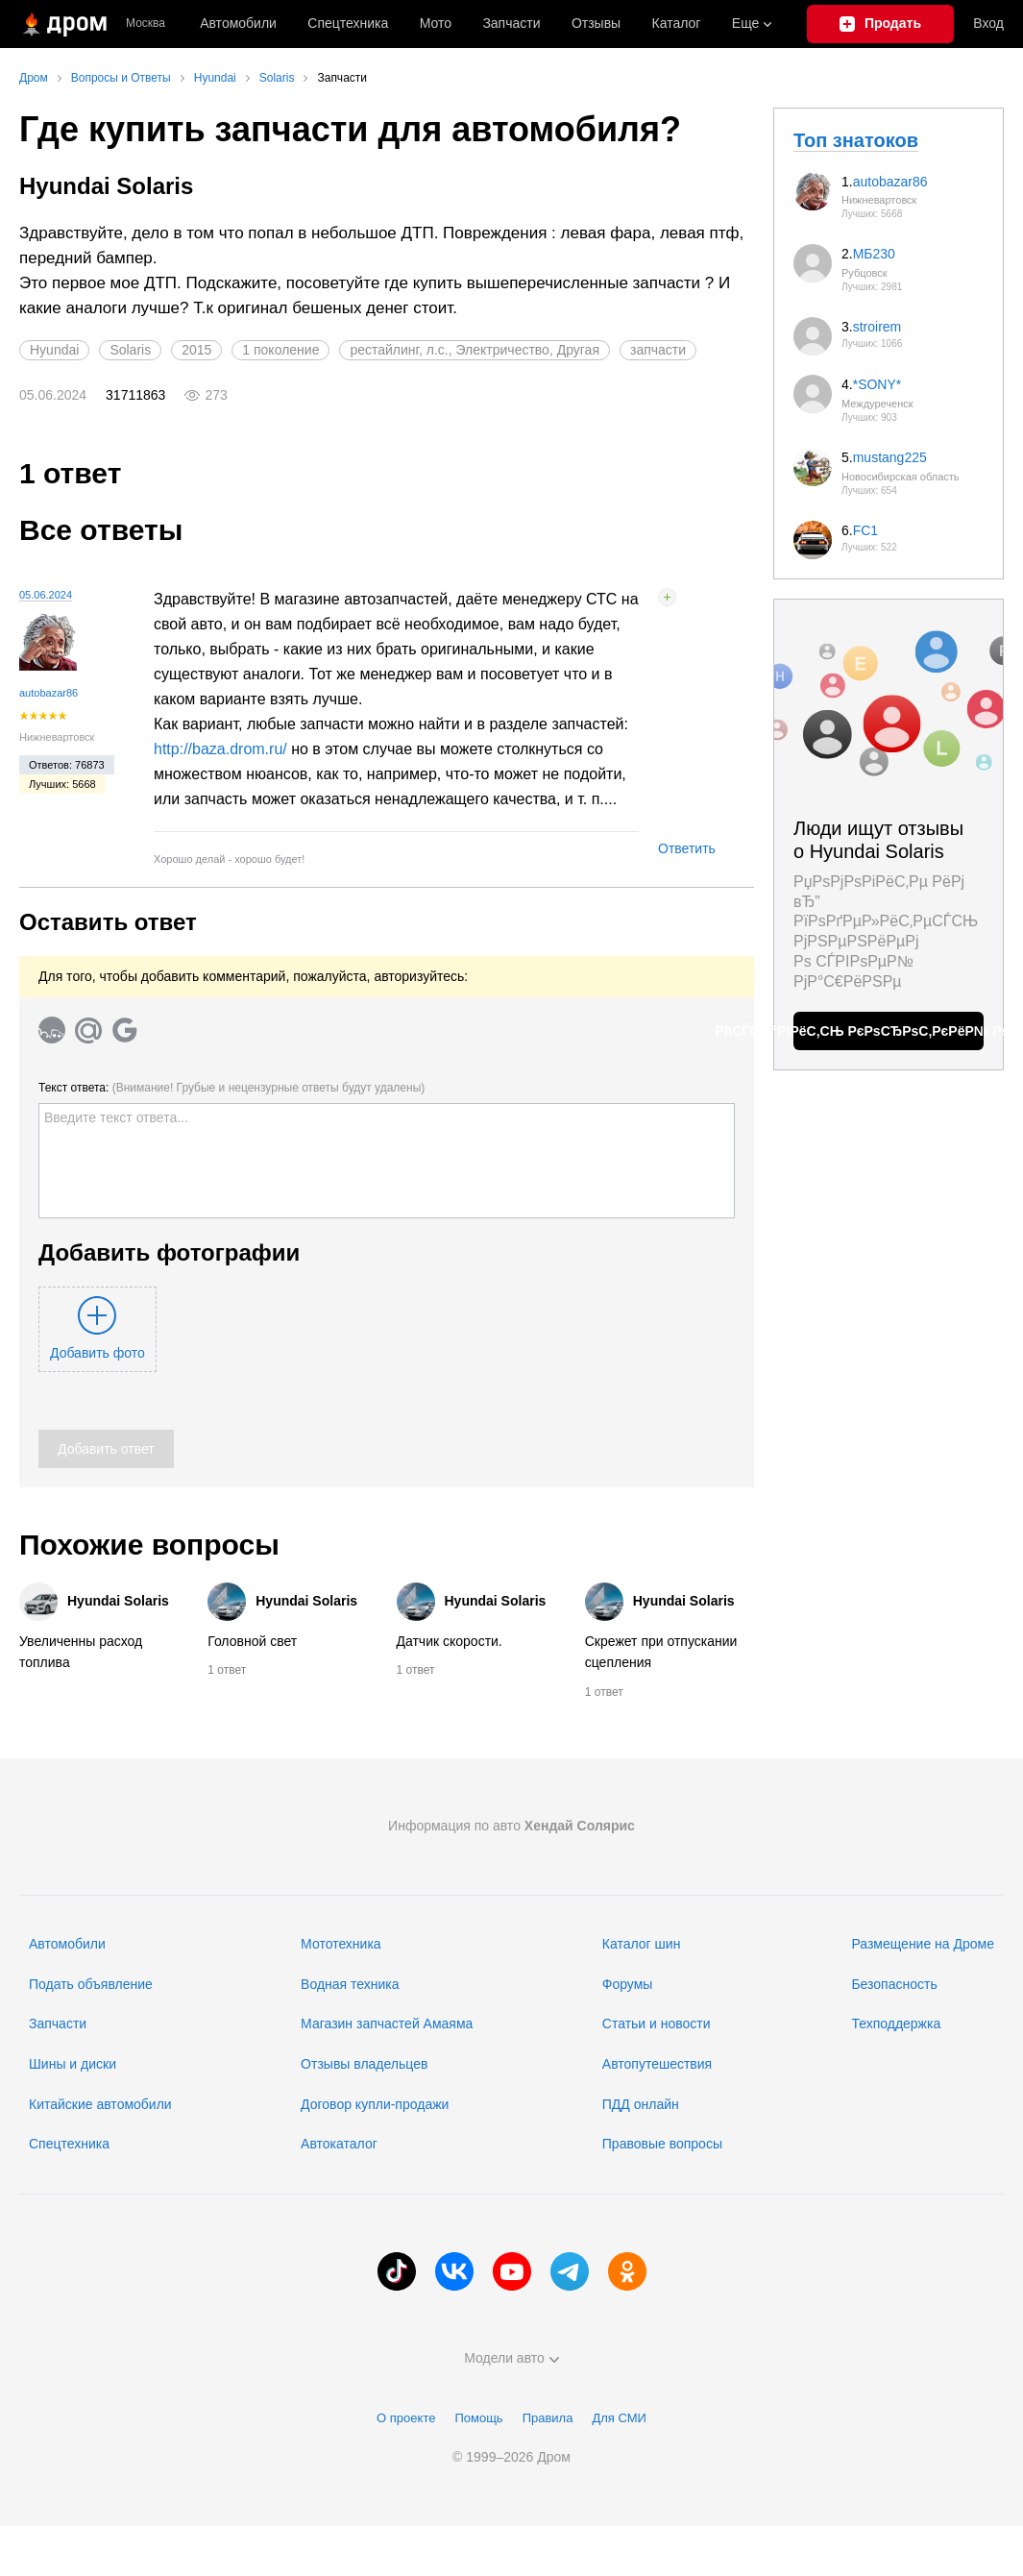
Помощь (478, 2418)
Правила (548, 2418)
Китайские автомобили (100, 2104)
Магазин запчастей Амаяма (387, 2023)
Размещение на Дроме (922, 1943)
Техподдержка (895, 2023)
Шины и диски (72, 2064)
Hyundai (54, 349)
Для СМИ (618, 2418)
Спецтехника (69, 2143)
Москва (145, 23)
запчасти (658, 349)
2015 (196, 349)
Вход (988, 23)
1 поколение (280, 349)
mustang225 (890, 457)
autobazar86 (48, 693)
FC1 (865, 530)
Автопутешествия (657, 2064)
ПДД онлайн (640, 2104)
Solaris (130, 349)
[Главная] (63, 24)
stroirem (877, 326)
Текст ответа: (231, 1087)
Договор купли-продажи (375, 2104)
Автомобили (238, 23)
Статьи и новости (656, 2023)
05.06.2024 (45, 595)
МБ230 (874, 253)
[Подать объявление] (881, 24)
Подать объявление (91, 1984)
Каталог (676, 23)
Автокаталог (339, 2143)
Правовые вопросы (662, 2143)
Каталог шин (641, 1943)
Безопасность (894, 1984)
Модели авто (511, 2358)
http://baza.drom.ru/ (220, 749)
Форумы (627, 1984)
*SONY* (877, 384)
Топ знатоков (855, 140)
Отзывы (596, 23)
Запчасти (511, 23)
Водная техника (350, 1984)
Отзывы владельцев (364, 2064)
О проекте (406, 2418)
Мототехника (341, 1943)
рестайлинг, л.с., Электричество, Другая (474, 349)
